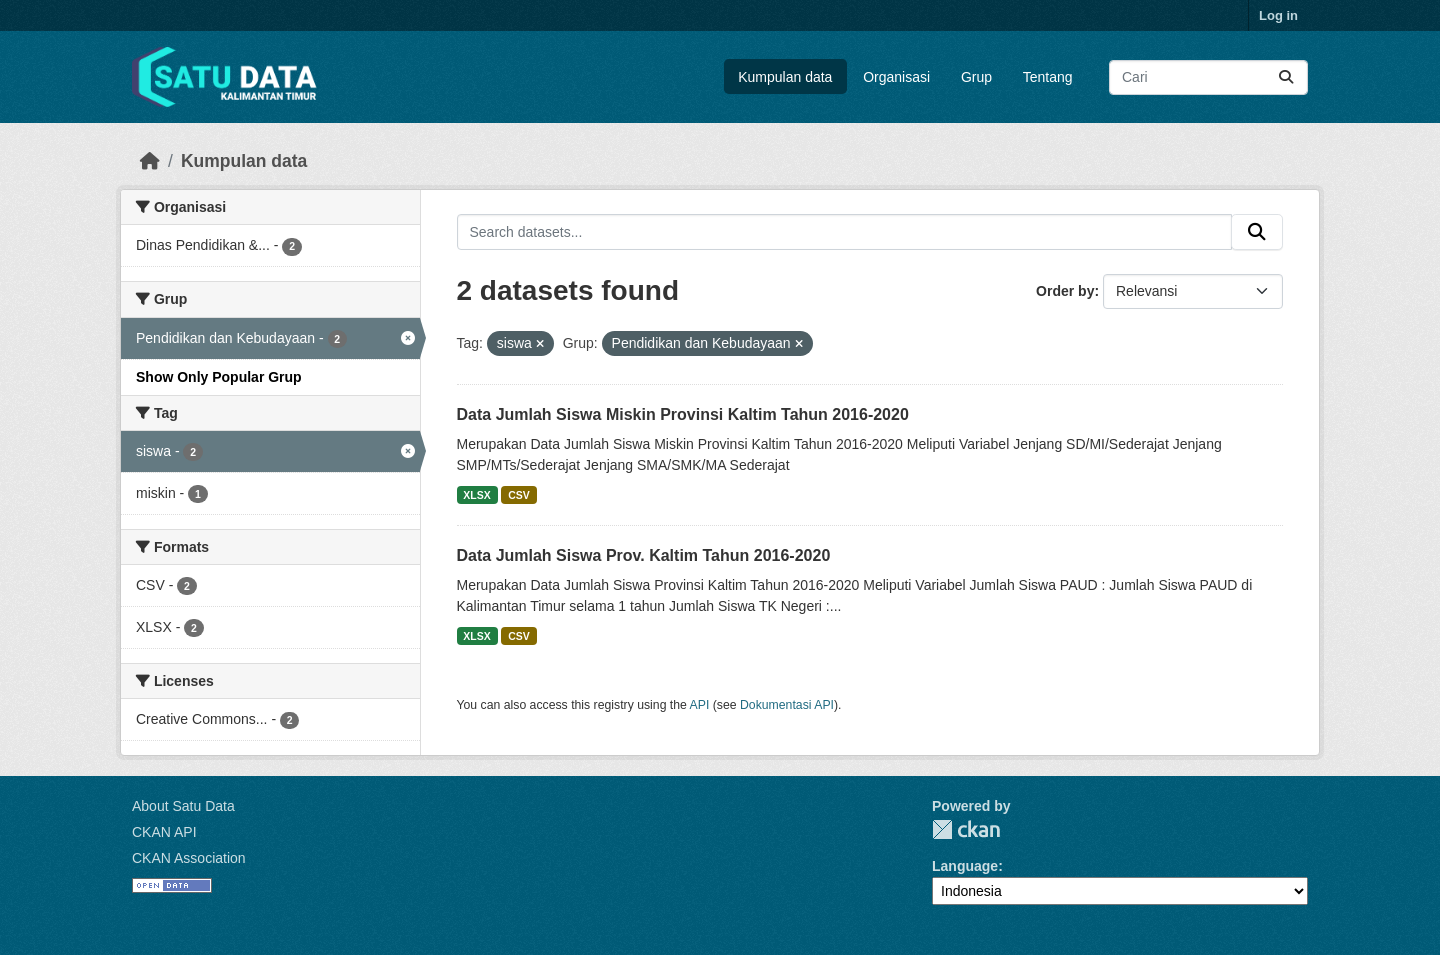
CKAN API (164, 832)
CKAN (966, 829)
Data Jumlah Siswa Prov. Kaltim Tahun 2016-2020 (644, 555)
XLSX (476, 495)
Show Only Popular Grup (219, 377)
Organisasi (896, 77)
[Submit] (1286, 77)
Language (965, 866)
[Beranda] (150, 161)
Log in (1278, 15)
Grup (976, 77)
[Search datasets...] (1208, 77)
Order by (1065, 291)
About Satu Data (183, 806)
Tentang (1048, 77)
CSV (519, 495)
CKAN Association (189, 858)
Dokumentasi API (787, 705)
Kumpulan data (785, 77)
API (700, 705)
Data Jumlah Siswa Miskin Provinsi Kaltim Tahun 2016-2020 (683, 414)
